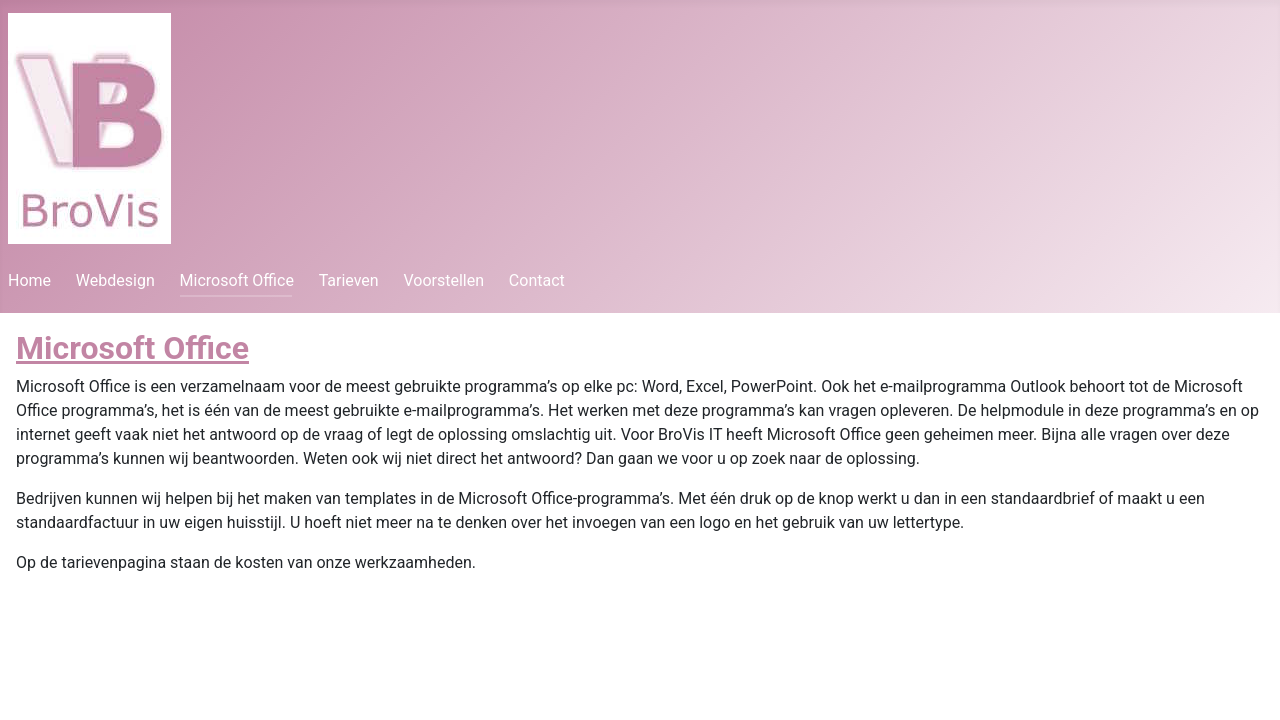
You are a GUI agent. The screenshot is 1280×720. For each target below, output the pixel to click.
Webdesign (115, 280)
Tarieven (349, 280)
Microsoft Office (237, 280)
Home (29, 280)
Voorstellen (443, 280)
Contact (537, 280)
